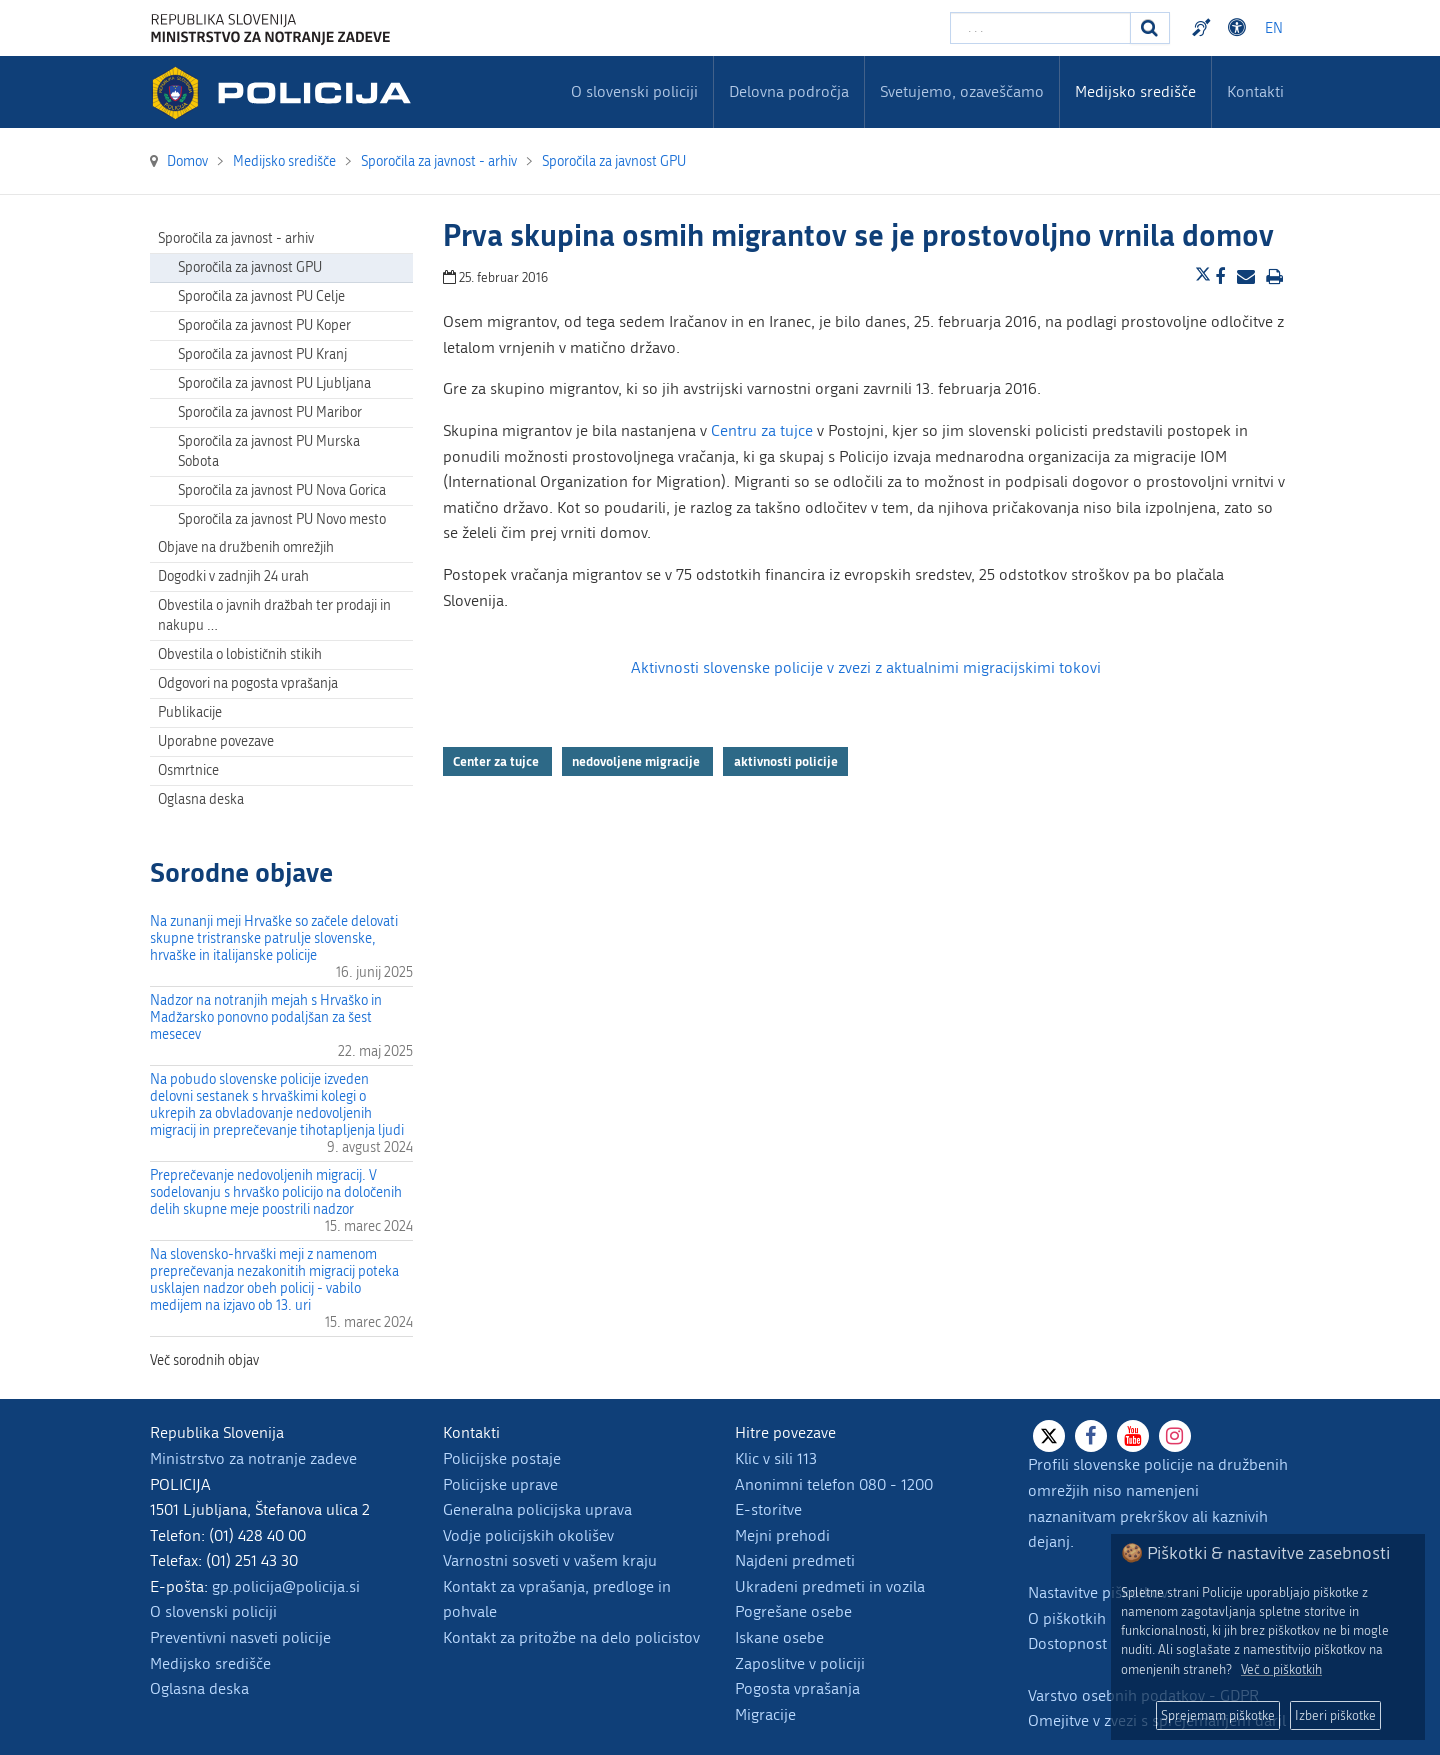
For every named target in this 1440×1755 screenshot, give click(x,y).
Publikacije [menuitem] (190, 712)
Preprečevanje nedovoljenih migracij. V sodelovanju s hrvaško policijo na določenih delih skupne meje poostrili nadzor (276, 1192)
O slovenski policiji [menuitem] (634, 91)
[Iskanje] (1150, 28)
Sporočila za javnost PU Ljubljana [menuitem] (274, 383)
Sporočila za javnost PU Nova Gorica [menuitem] (282, 490)
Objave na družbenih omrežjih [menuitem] (246, 547)
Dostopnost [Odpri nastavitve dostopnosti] (1240, 28)
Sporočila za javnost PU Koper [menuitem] (264, 325)
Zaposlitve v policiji (800, 1663)
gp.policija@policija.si (286, 1586)
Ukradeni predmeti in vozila (830, 1586)
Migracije (765, 1714)
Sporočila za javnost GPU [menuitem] (250, 267)
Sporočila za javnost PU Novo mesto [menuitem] (282, 519)
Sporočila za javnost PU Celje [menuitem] (261, 296)
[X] (1049, 1436)
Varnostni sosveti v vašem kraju (550, 1560)
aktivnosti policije (786, 761)
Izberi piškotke (1335, 1715)
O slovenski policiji (213, 1611)
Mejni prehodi (782, 1535)
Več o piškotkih (1281, 1669)
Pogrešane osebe (793, 1611)
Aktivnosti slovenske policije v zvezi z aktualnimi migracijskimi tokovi (866, 667)
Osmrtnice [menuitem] (188, 770)
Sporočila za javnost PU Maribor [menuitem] (270, 412)
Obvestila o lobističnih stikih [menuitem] (240, 654)
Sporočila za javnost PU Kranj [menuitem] (262, 354)
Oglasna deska (201, 799)
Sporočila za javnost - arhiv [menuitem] (236, 238)
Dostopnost (1067, 1643)
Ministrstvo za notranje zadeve (253, 1458)
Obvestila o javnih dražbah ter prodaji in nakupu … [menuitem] (274, 615)
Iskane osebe (779, 1637)
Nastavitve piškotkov (1098, 1592)
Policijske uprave (500, 1484)
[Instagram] (1175, 1436)
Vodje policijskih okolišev (528, 1535)
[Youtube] (1133, 1436)
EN (1274, 28)
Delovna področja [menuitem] (789, 91)
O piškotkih (1067, 1618)
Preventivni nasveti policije (240, 1637)
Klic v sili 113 (776, 1458)
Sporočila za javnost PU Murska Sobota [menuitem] (269, 451)
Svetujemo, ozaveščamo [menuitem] (962, 91)
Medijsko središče (210, 1663)
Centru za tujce (762, 430)
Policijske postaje (502, 1458)
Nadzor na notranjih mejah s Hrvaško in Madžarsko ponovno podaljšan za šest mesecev (266, 1017)
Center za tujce (497, 761)
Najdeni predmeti (795, 1560)
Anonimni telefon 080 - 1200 (834, 1484)
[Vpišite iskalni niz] (1040, 28)
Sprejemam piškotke (1218, 1715)
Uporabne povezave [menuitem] (216, 741)
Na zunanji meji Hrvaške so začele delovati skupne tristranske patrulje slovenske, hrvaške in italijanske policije (274, 938)
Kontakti (1255, 91)
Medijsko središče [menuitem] (1135, 91)
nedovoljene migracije (637, 761)
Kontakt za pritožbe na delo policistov (571, 1637)
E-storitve (768, 1509)
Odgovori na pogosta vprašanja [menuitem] (248, 683)
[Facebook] (1091, 1436)
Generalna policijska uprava (537, 1509)
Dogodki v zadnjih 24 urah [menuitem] (233, 576)
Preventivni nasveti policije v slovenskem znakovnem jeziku (1204, 28)
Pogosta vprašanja (797, 1688)
